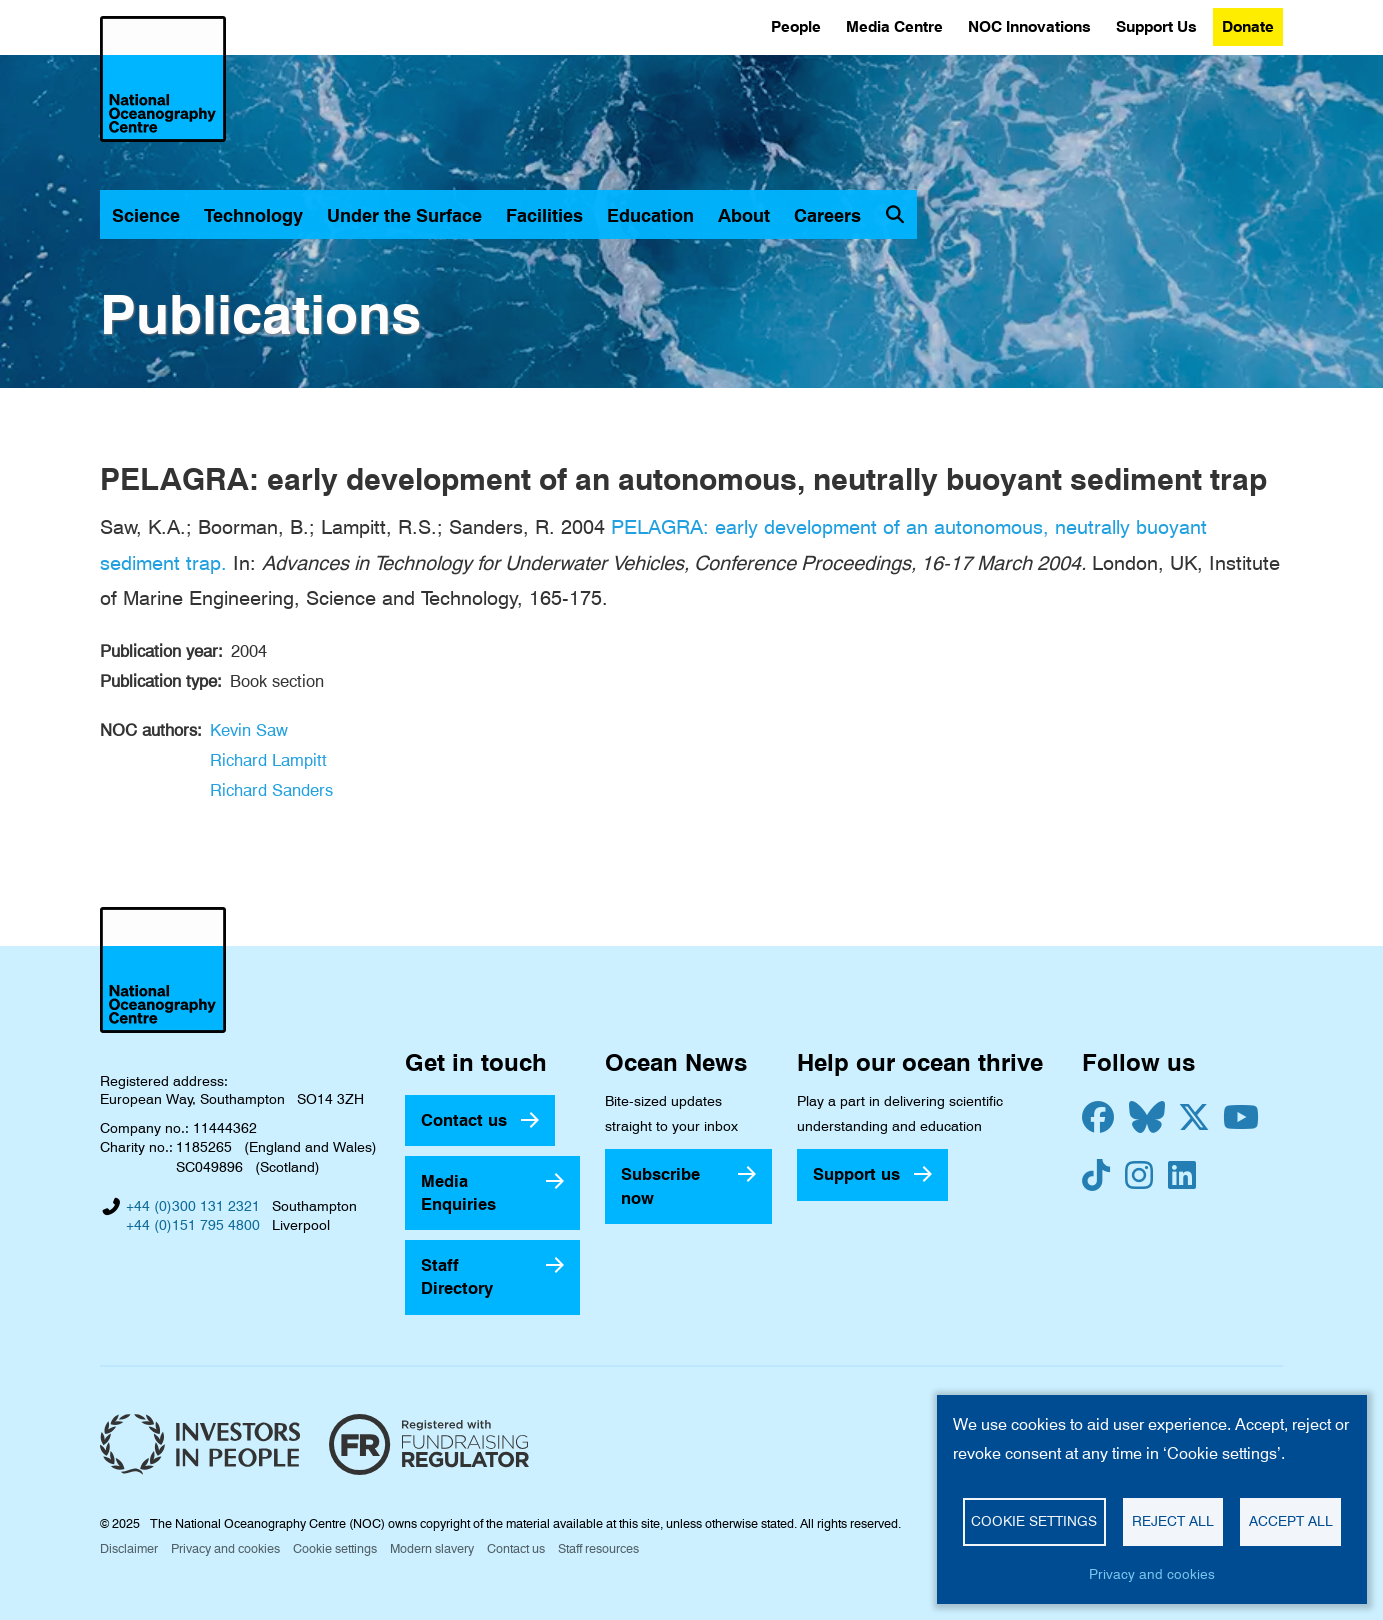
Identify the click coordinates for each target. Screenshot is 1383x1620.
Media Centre (894, 26)
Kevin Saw (249, 730)
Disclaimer (129, 1548)
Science (146, 215)
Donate (1248, 26)
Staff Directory (457, 1276)
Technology (253, 215)
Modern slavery (432, 1548)
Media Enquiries (458, 1192)
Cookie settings (335, 1548)
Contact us (464, 1120)
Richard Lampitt (268, 760)
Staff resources (598, 1548)
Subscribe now (660, 1185)
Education (650, 215)
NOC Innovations (1029, 26)
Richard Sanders (271, 790)
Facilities (544, 215)
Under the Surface (404, 215)
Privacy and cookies (225, 1548)
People (796, 26)
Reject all (1173, 1521)
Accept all (1291, 1521)
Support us (856, 1174)
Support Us (1156, 26)
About (744, 215)
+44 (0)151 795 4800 (193, 1225)
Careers (827, 215)
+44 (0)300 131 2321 (193, 1206)
